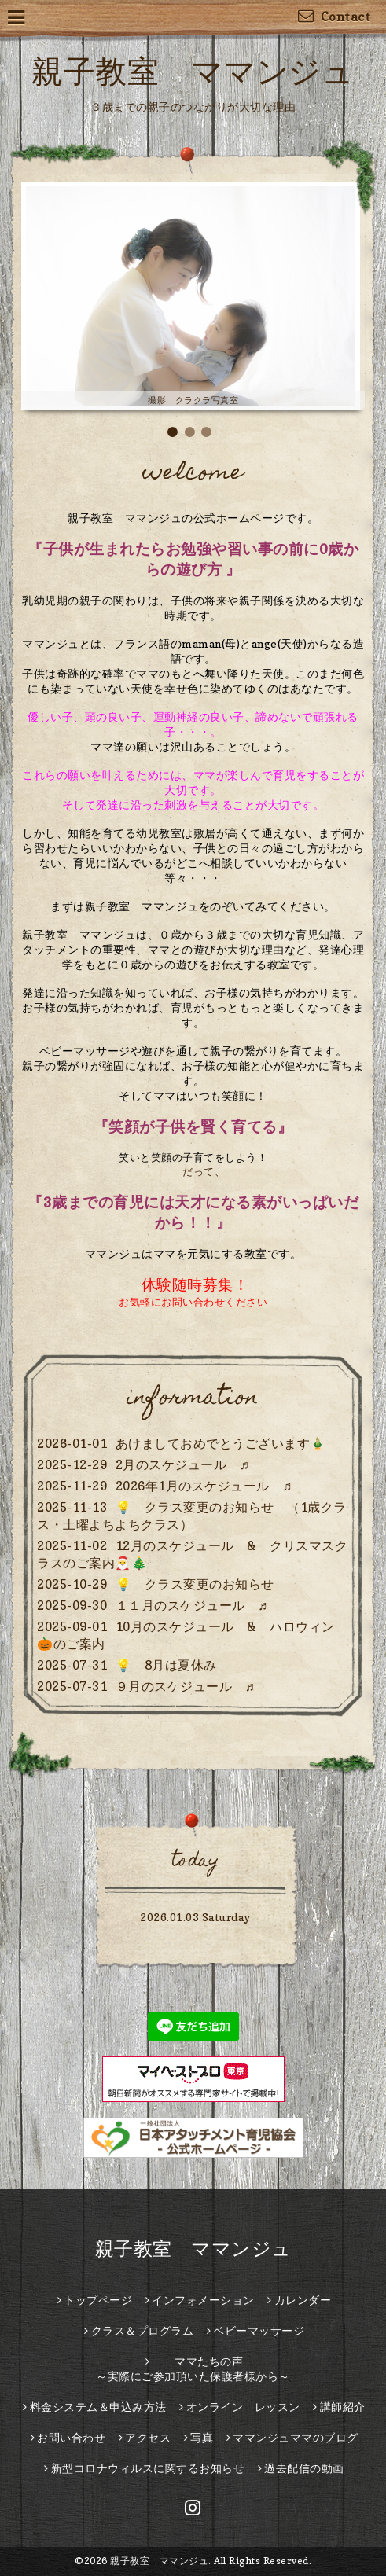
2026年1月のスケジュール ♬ (204, 1486)
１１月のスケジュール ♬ (192, 1605)
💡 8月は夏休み (166, 1665)
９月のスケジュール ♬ (185, 1686)
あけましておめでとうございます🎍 (221, 1443)
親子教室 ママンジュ (192, 71)
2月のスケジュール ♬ (183, 1464)
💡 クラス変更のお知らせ (195, 1584)
